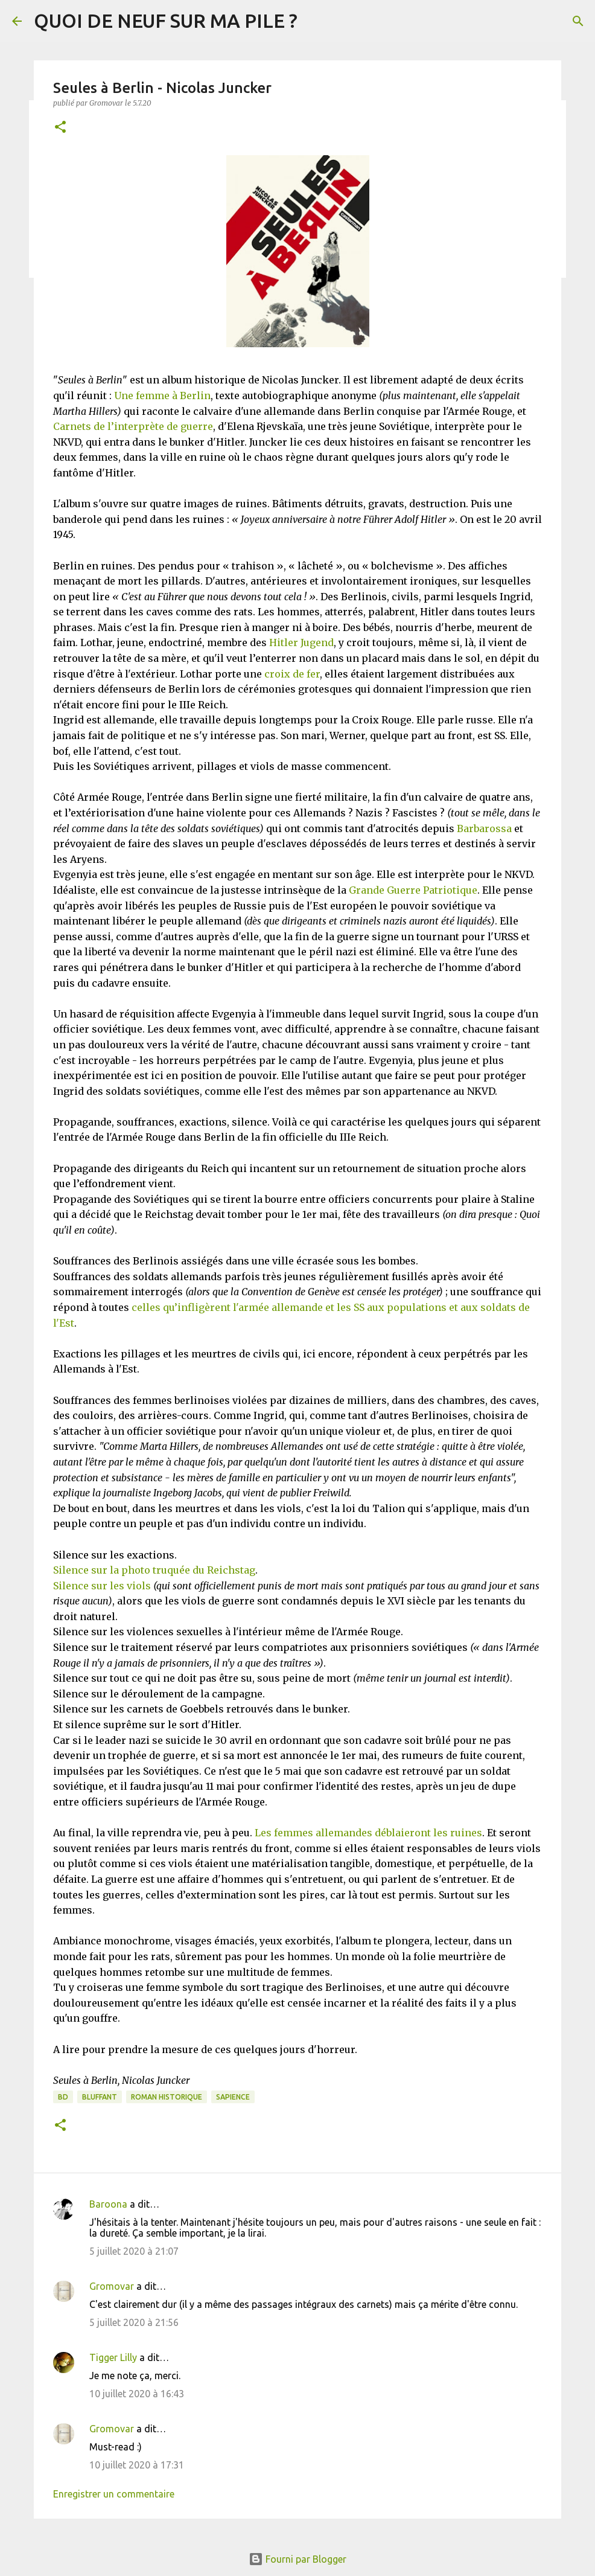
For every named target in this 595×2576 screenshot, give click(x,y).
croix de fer (292, 674)
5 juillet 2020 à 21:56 (134, 2322)
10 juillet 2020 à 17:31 (136, 2464)
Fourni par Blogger (297, 2559)
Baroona (108, 2204)
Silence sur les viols (102, 1586)
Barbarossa (484, 828)
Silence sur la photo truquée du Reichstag (154, 1570)
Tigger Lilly (113, 2357)
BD (63, 2097)
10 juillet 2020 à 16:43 (136, 2393)
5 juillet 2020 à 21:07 (134, 2251)
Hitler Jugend (301, 642)
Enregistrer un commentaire (113, 2493)
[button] (60, 128)
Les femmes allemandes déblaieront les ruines (368, 1833)
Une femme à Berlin (162, 395)
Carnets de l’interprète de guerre (133, 426)
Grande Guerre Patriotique (413, 890)
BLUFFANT (99, 2097)
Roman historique (166, 2097)
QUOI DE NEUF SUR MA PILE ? (166, 20)
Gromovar (111, 2286)
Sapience (233, 2097)
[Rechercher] (578, 21)
